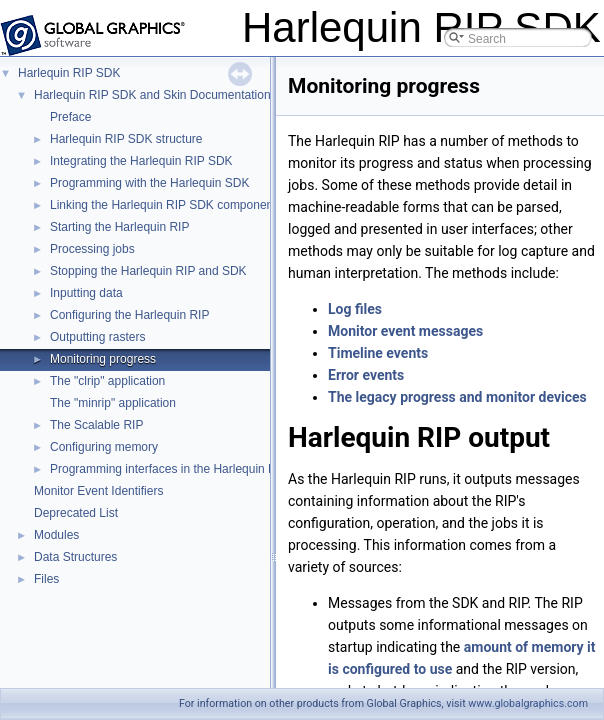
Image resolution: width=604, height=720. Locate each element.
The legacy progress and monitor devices (457, 397)
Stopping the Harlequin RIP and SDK (148, 271)
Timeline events (378, 353)
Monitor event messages (405, 331)
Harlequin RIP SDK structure (126, 139)
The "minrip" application (113, 403)
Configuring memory (104, 447)
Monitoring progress (103, 359)
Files (46, 579)
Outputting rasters (97, 337)
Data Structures (75, 557)
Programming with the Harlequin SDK (149, 183)
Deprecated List (76, 513)
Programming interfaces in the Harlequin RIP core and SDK (208, 469)
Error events (366, 375)
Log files (355, 309)
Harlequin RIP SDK (69, 73)
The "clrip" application (107, 381)
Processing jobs (92, 249)
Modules (56, 535)
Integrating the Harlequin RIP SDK (141, 161)
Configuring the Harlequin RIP (129, 315)
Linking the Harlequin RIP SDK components (166, 205)
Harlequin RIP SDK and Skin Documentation (152, 95)
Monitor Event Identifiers (98, 491)
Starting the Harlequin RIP (119, 227)
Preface (70, 117)
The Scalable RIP (96, 425)
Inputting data (86, 293)
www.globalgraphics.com (528, 703)
